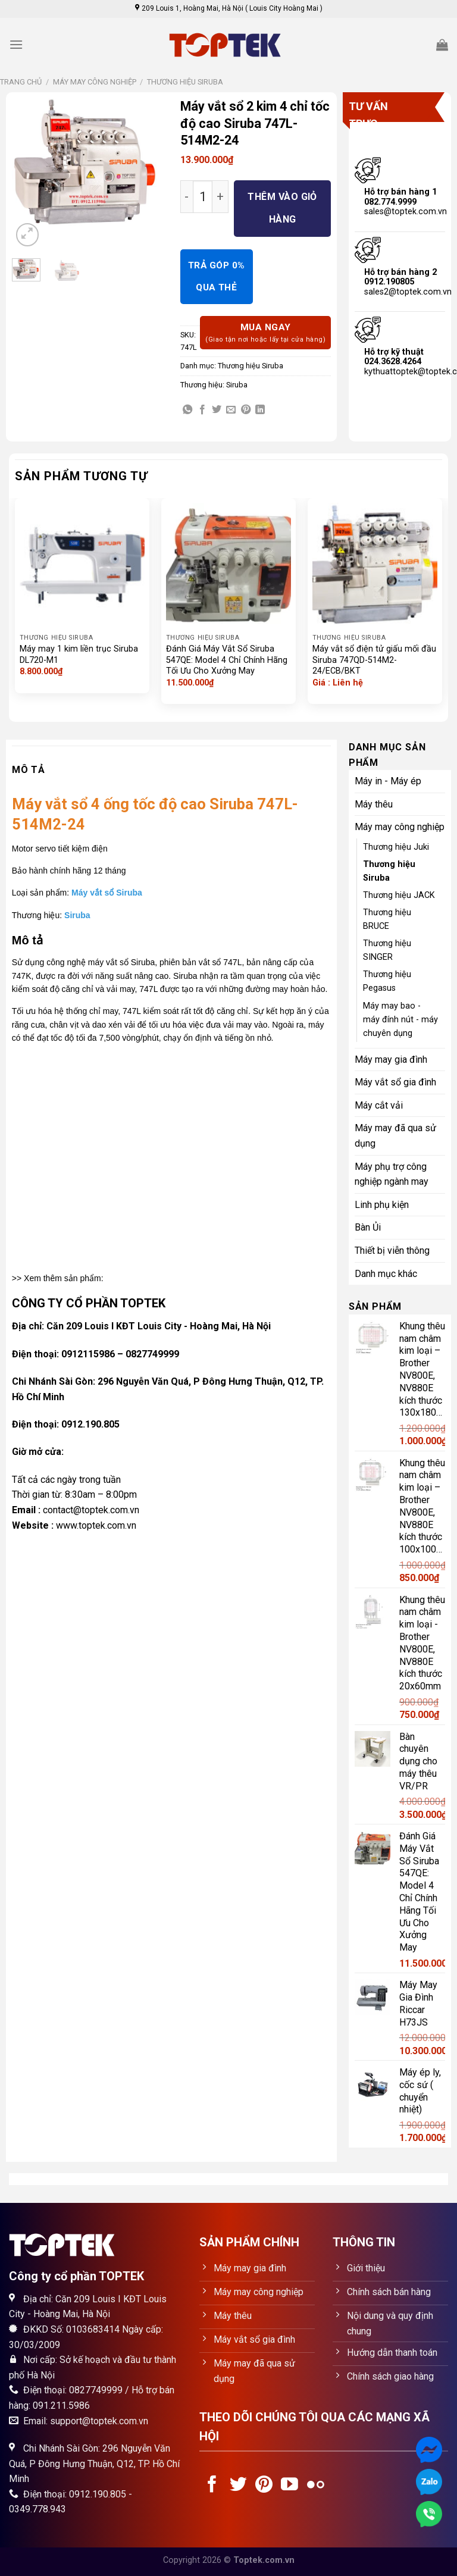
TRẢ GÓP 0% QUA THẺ (216, 276)
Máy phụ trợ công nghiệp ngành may (391, 1174)
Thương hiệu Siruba (185, 81)
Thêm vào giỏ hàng (282, 208)
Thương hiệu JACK (399, 895)
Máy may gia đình (391, 1059)
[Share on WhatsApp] (187, 410)
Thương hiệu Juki (396, 847)
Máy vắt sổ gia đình (395, 1082)
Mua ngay (265, 333)
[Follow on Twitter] (238, 2485)
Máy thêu (374, 804)
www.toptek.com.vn (96, 1525)
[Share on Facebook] (202, 410)
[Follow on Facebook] (212, 2485)
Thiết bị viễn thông (392, 1250)
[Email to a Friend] (231, 410)
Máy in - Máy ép (388, 781)
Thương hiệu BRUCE (387, 919)
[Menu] (16, 44)
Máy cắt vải (379, 1105)
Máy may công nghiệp (94, 81)
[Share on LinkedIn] (260, 410)
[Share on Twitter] (216, 410)
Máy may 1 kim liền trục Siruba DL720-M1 (79, 654)
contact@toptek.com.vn (91, 1510)
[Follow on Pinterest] (264, 2485)
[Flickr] (315, 2485)
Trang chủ (21, 81)
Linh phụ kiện (382, 1204)
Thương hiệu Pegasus (387, 981)
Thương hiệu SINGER (387, 950)
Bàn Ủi (368, 1227)
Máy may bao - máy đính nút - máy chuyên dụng (400, 1019)
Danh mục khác (386, 1273)
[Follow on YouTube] (289, 2485)
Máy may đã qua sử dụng (395, 1135)
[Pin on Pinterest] (246, 410)
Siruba (237, 384)
